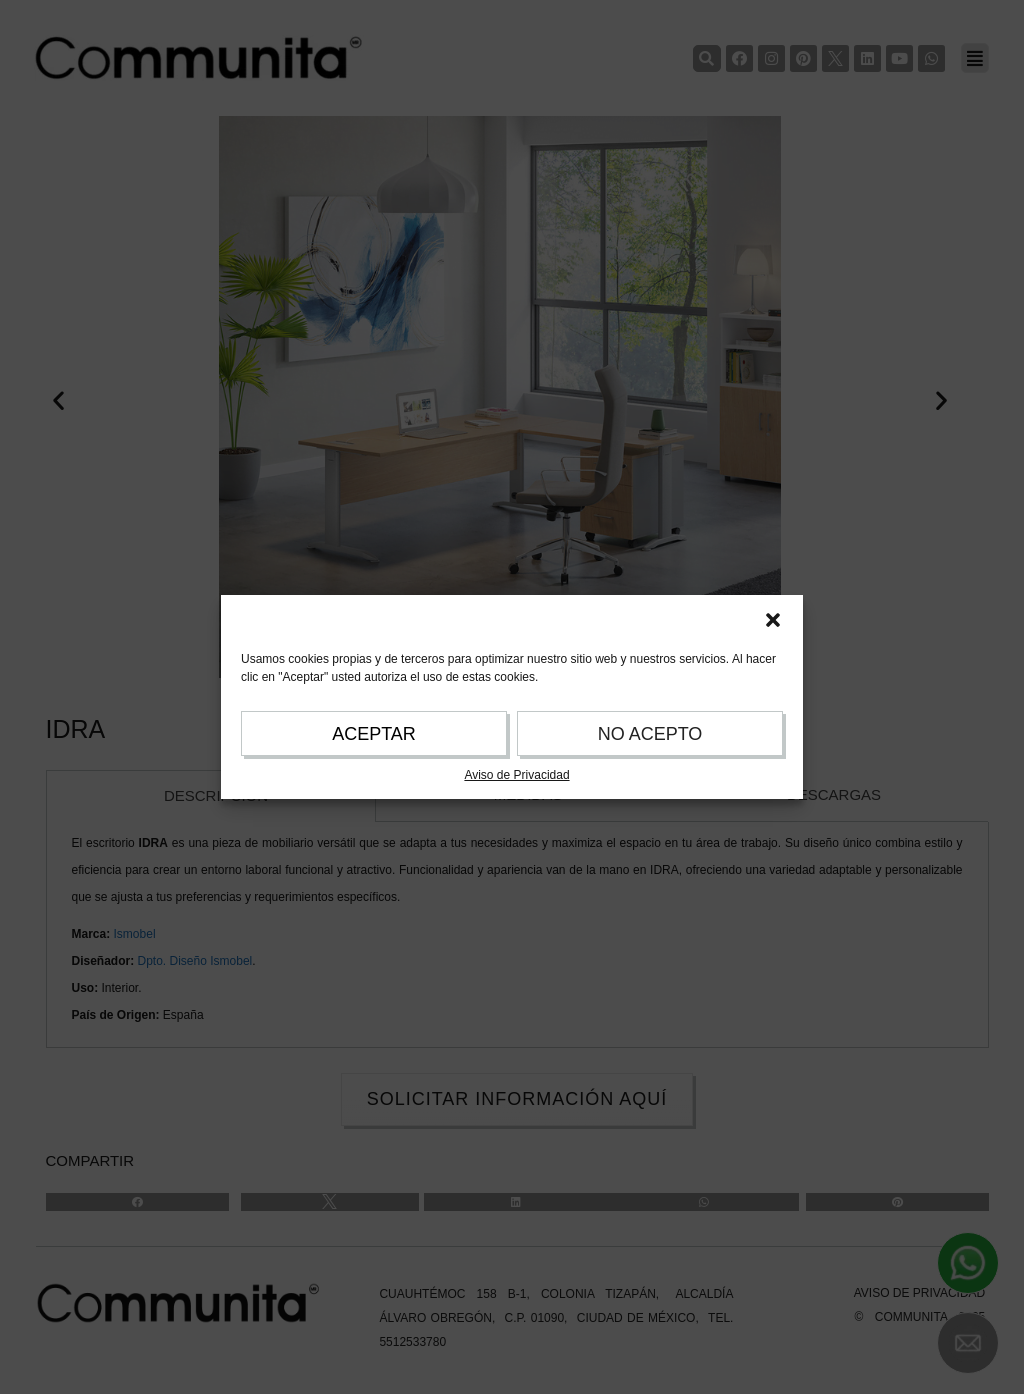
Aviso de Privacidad (516, 775)
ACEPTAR (374, 734)
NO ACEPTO (650, 734)
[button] (773, 620)
